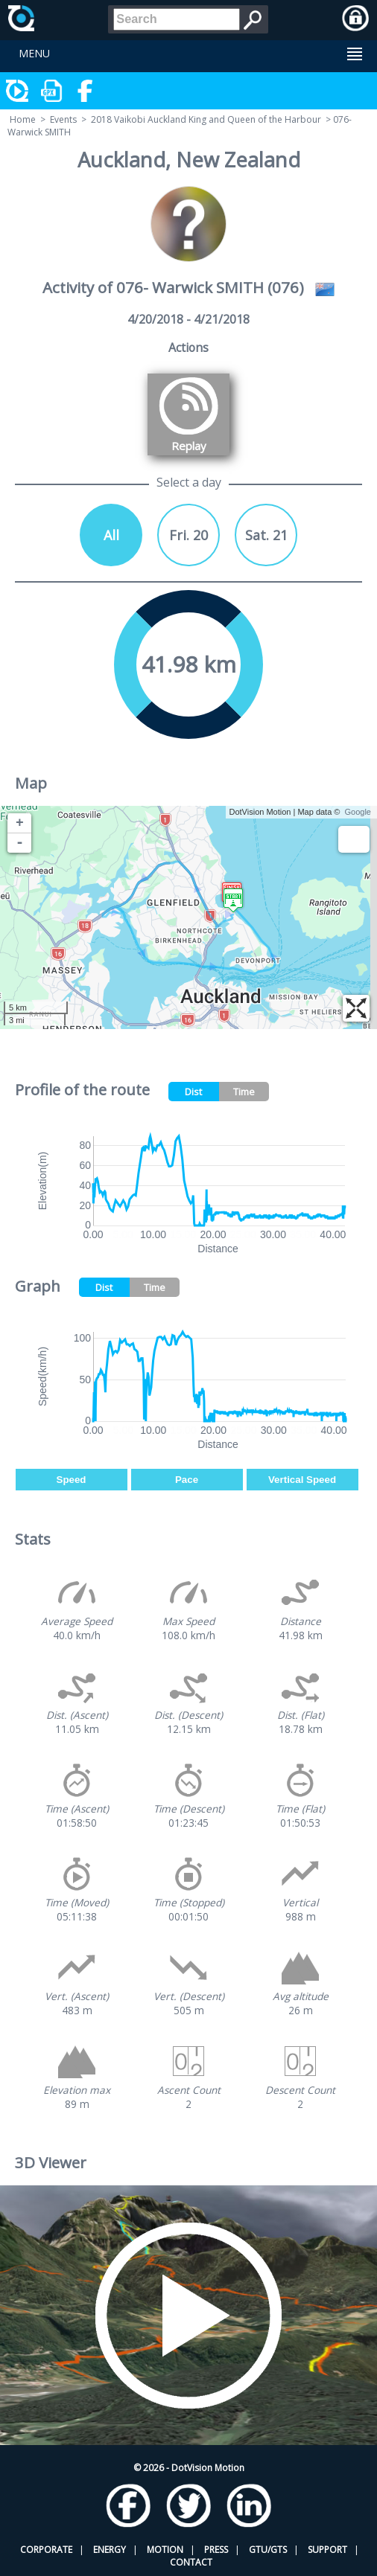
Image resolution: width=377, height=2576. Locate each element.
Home (23, 119)
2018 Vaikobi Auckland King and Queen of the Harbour (206, 119)
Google (358, 811)
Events (63, 119)
